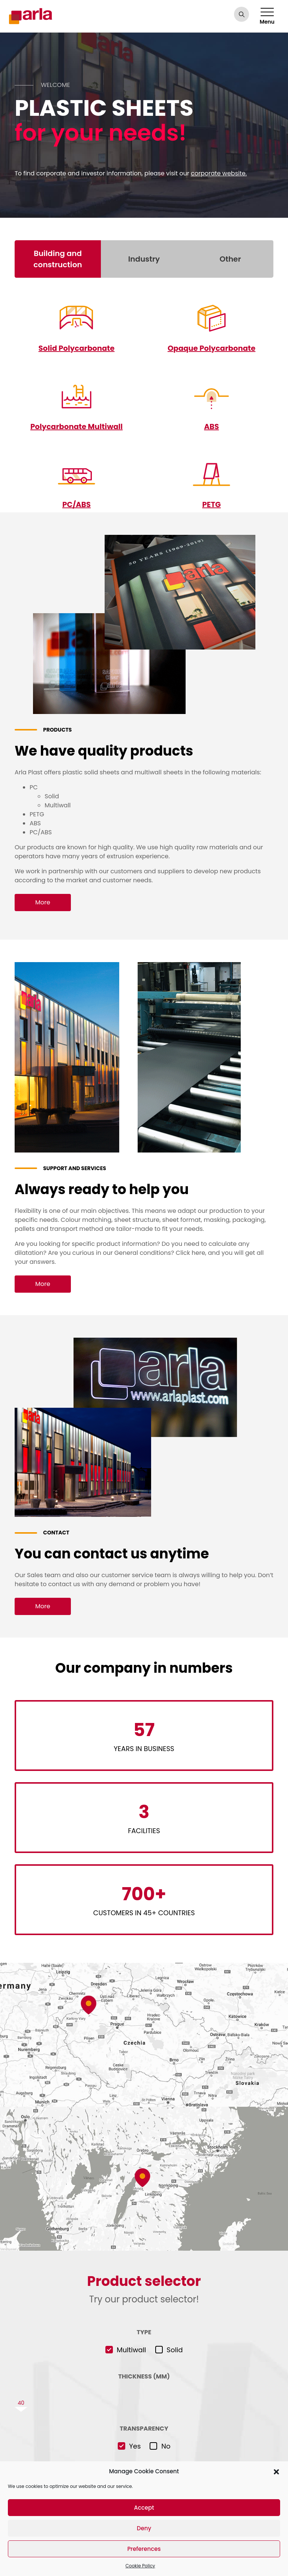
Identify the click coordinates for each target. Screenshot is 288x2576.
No (165, 2445)
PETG (211, 504)
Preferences (143, 2549)
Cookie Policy (140, 2566)
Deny (144, 2528)
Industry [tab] (144, 259)
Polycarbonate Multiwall (77, 426)
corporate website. (219, 173)
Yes (135, 2445)
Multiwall (131, 2349)
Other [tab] (230, 259)
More (42, 901)
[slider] (144, 2402)
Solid (174, 2349)
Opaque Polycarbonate (211, 348)
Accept (144, 2508)
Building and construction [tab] (57, 259)
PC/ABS (76, 504)
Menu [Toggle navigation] (266, 16)
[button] (276, 2471)
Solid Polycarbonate (76, 348)
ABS (211, 426)
